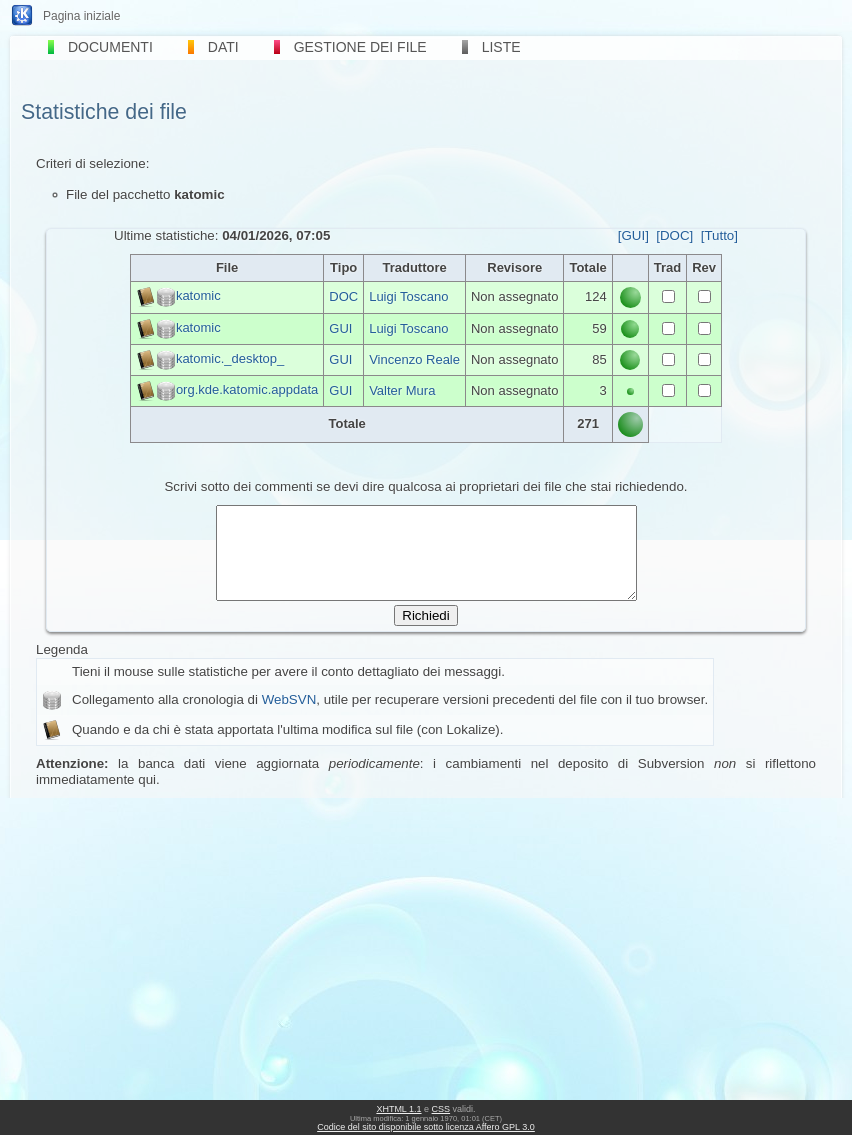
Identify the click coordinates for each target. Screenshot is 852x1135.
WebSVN (289, 717)
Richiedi (425, 633)
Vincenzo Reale (414, 359)
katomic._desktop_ (230, 358)
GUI (340, 328)
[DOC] (674, 235)
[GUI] (633, 235)
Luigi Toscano (408, 296)
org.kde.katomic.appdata (247, 389)
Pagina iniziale (81, 16)
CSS (441, 1109)
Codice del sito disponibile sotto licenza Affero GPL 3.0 (426, 1127)
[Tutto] (719, 235)
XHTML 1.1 (398, 1109)
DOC (343, 296)
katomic (198, 296)
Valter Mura (402, 390)
